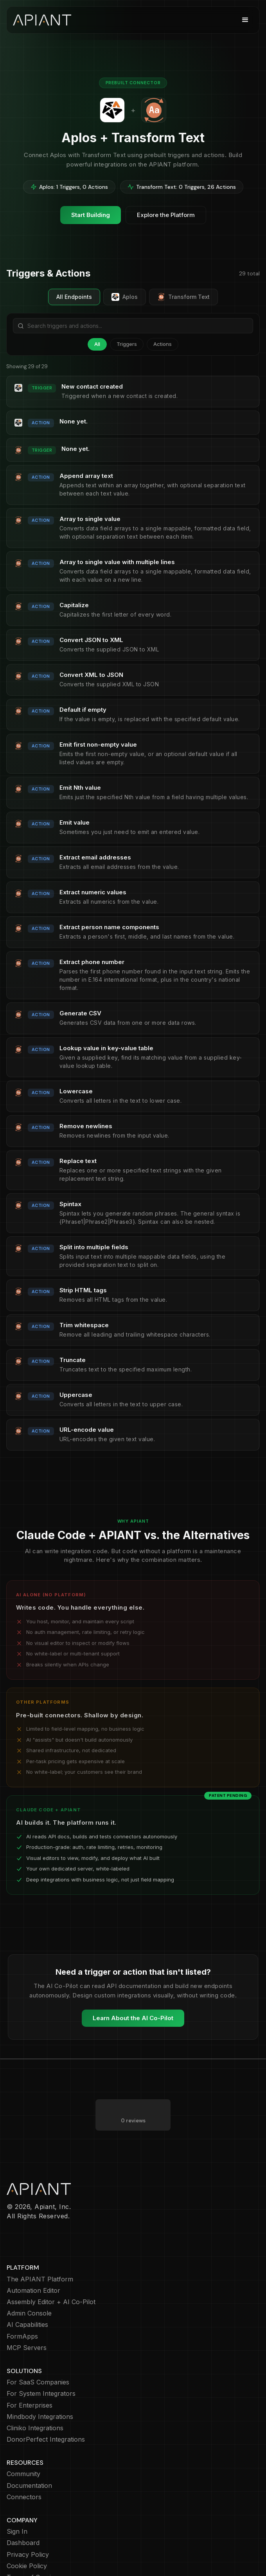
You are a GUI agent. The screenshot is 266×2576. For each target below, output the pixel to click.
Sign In (17, 2500)
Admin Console (29, 2282)
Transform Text (183, 297)
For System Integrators (41, 2362)
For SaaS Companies (38, 2351)
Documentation (29, 2454)
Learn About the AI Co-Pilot (133, 2018)
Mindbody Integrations (40, 2385)
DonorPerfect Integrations (46, 2408)
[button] (245, 20)
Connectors (24, 2465)
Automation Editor (33, 2259)
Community (23, 2442)
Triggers (127, 344)
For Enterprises (29, 2374)
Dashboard (23, 2511)
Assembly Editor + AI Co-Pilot (51, 2270)
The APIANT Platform (40, 2248)
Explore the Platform (166, 215)
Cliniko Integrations (35, 2397)
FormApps (22, 2305)
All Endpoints (74, 296)
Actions (162, 344)
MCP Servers (27, 2316)
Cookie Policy (27, 2534)
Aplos (124, 297)
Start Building (90, 215)
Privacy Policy (28, 2523)
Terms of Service (32, 2546)
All (97, 344)
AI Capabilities (27, 2293)
